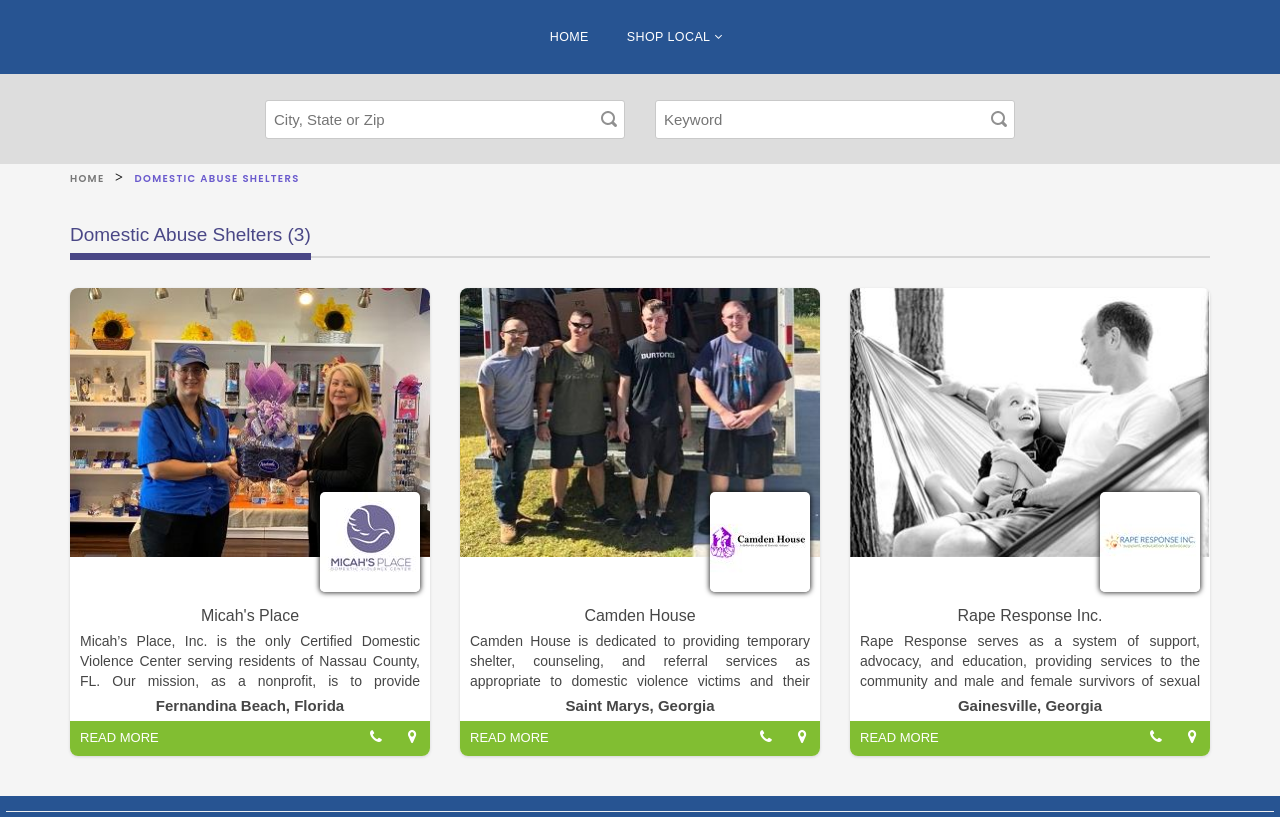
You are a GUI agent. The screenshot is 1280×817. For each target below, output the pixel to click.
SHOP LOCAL (674, 37)
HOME (569, 37)
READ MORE (119, 737)
